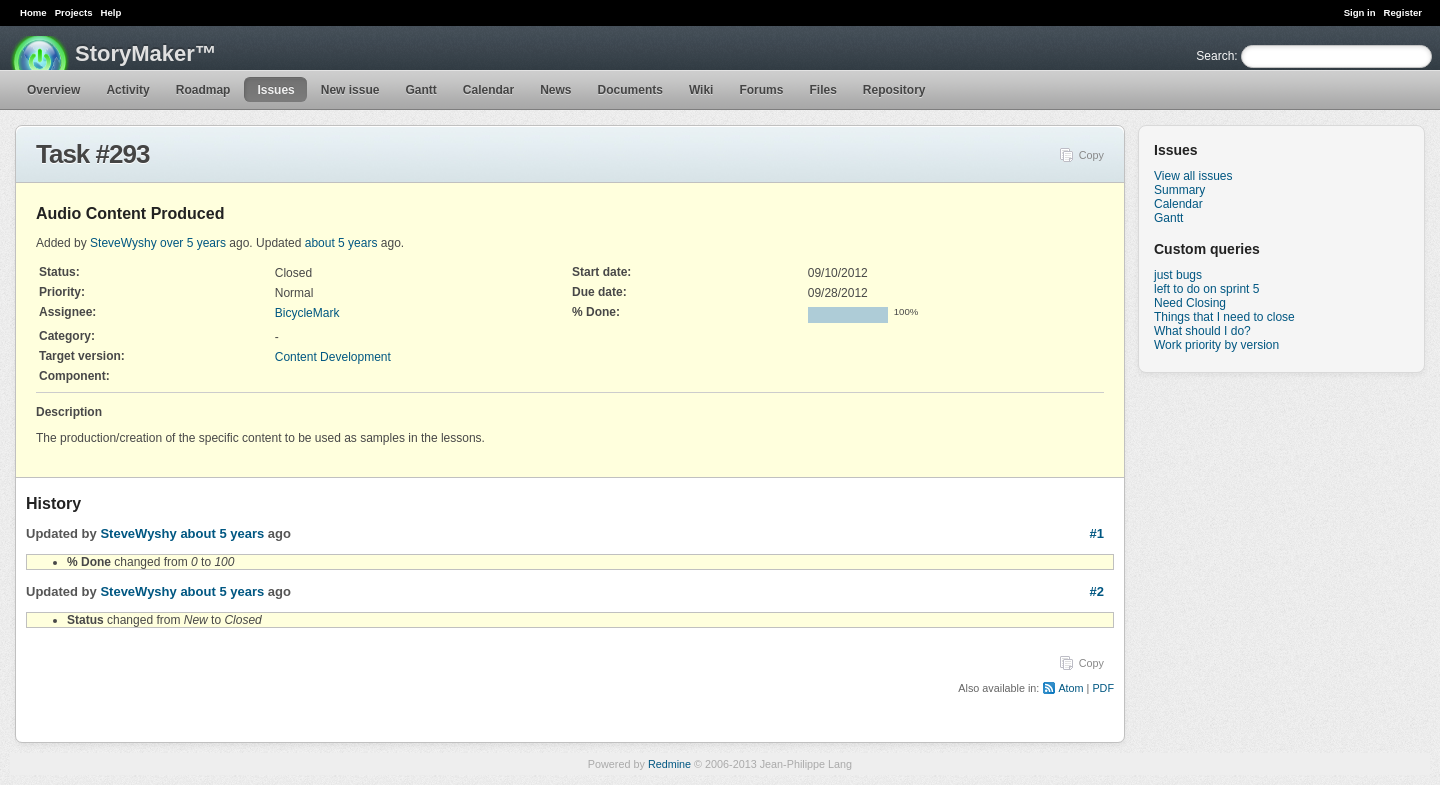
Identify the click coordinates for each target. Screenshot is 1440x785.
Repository (894, 90)
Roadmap (203, 90)
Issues (275, 90)
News (555, 90)
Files (822, 90)
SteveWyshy (123, 243)
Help (111, 12)
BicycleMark (307, 313)
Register (1403, 12)
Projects (74, 12)
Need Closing (1190, 303)
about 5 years (341, 243)
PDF (1103, 688)
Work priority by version (1216, 345)
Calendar (488, 90)
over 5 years (193, 243)
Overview (53, 90)
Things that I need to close (1224, 317)
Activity (127, 90)
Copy (1091, 155)
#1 (1097, 533)
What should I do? (1202, 331)
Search (1215, 56)
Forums (761, 90)
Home (33, 12)
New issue (350, 90)
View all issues (1193, 176)
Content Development (333, 357)
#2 (1097, 591)
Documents (630, 90)
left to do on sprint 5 (1206, 289)
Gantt (420, 90)
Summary (1179, 190)
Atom (1070, 688)
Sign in (1360, 12)
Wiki (701, 90)
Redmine (669, 764)
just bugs (1178, 275)
